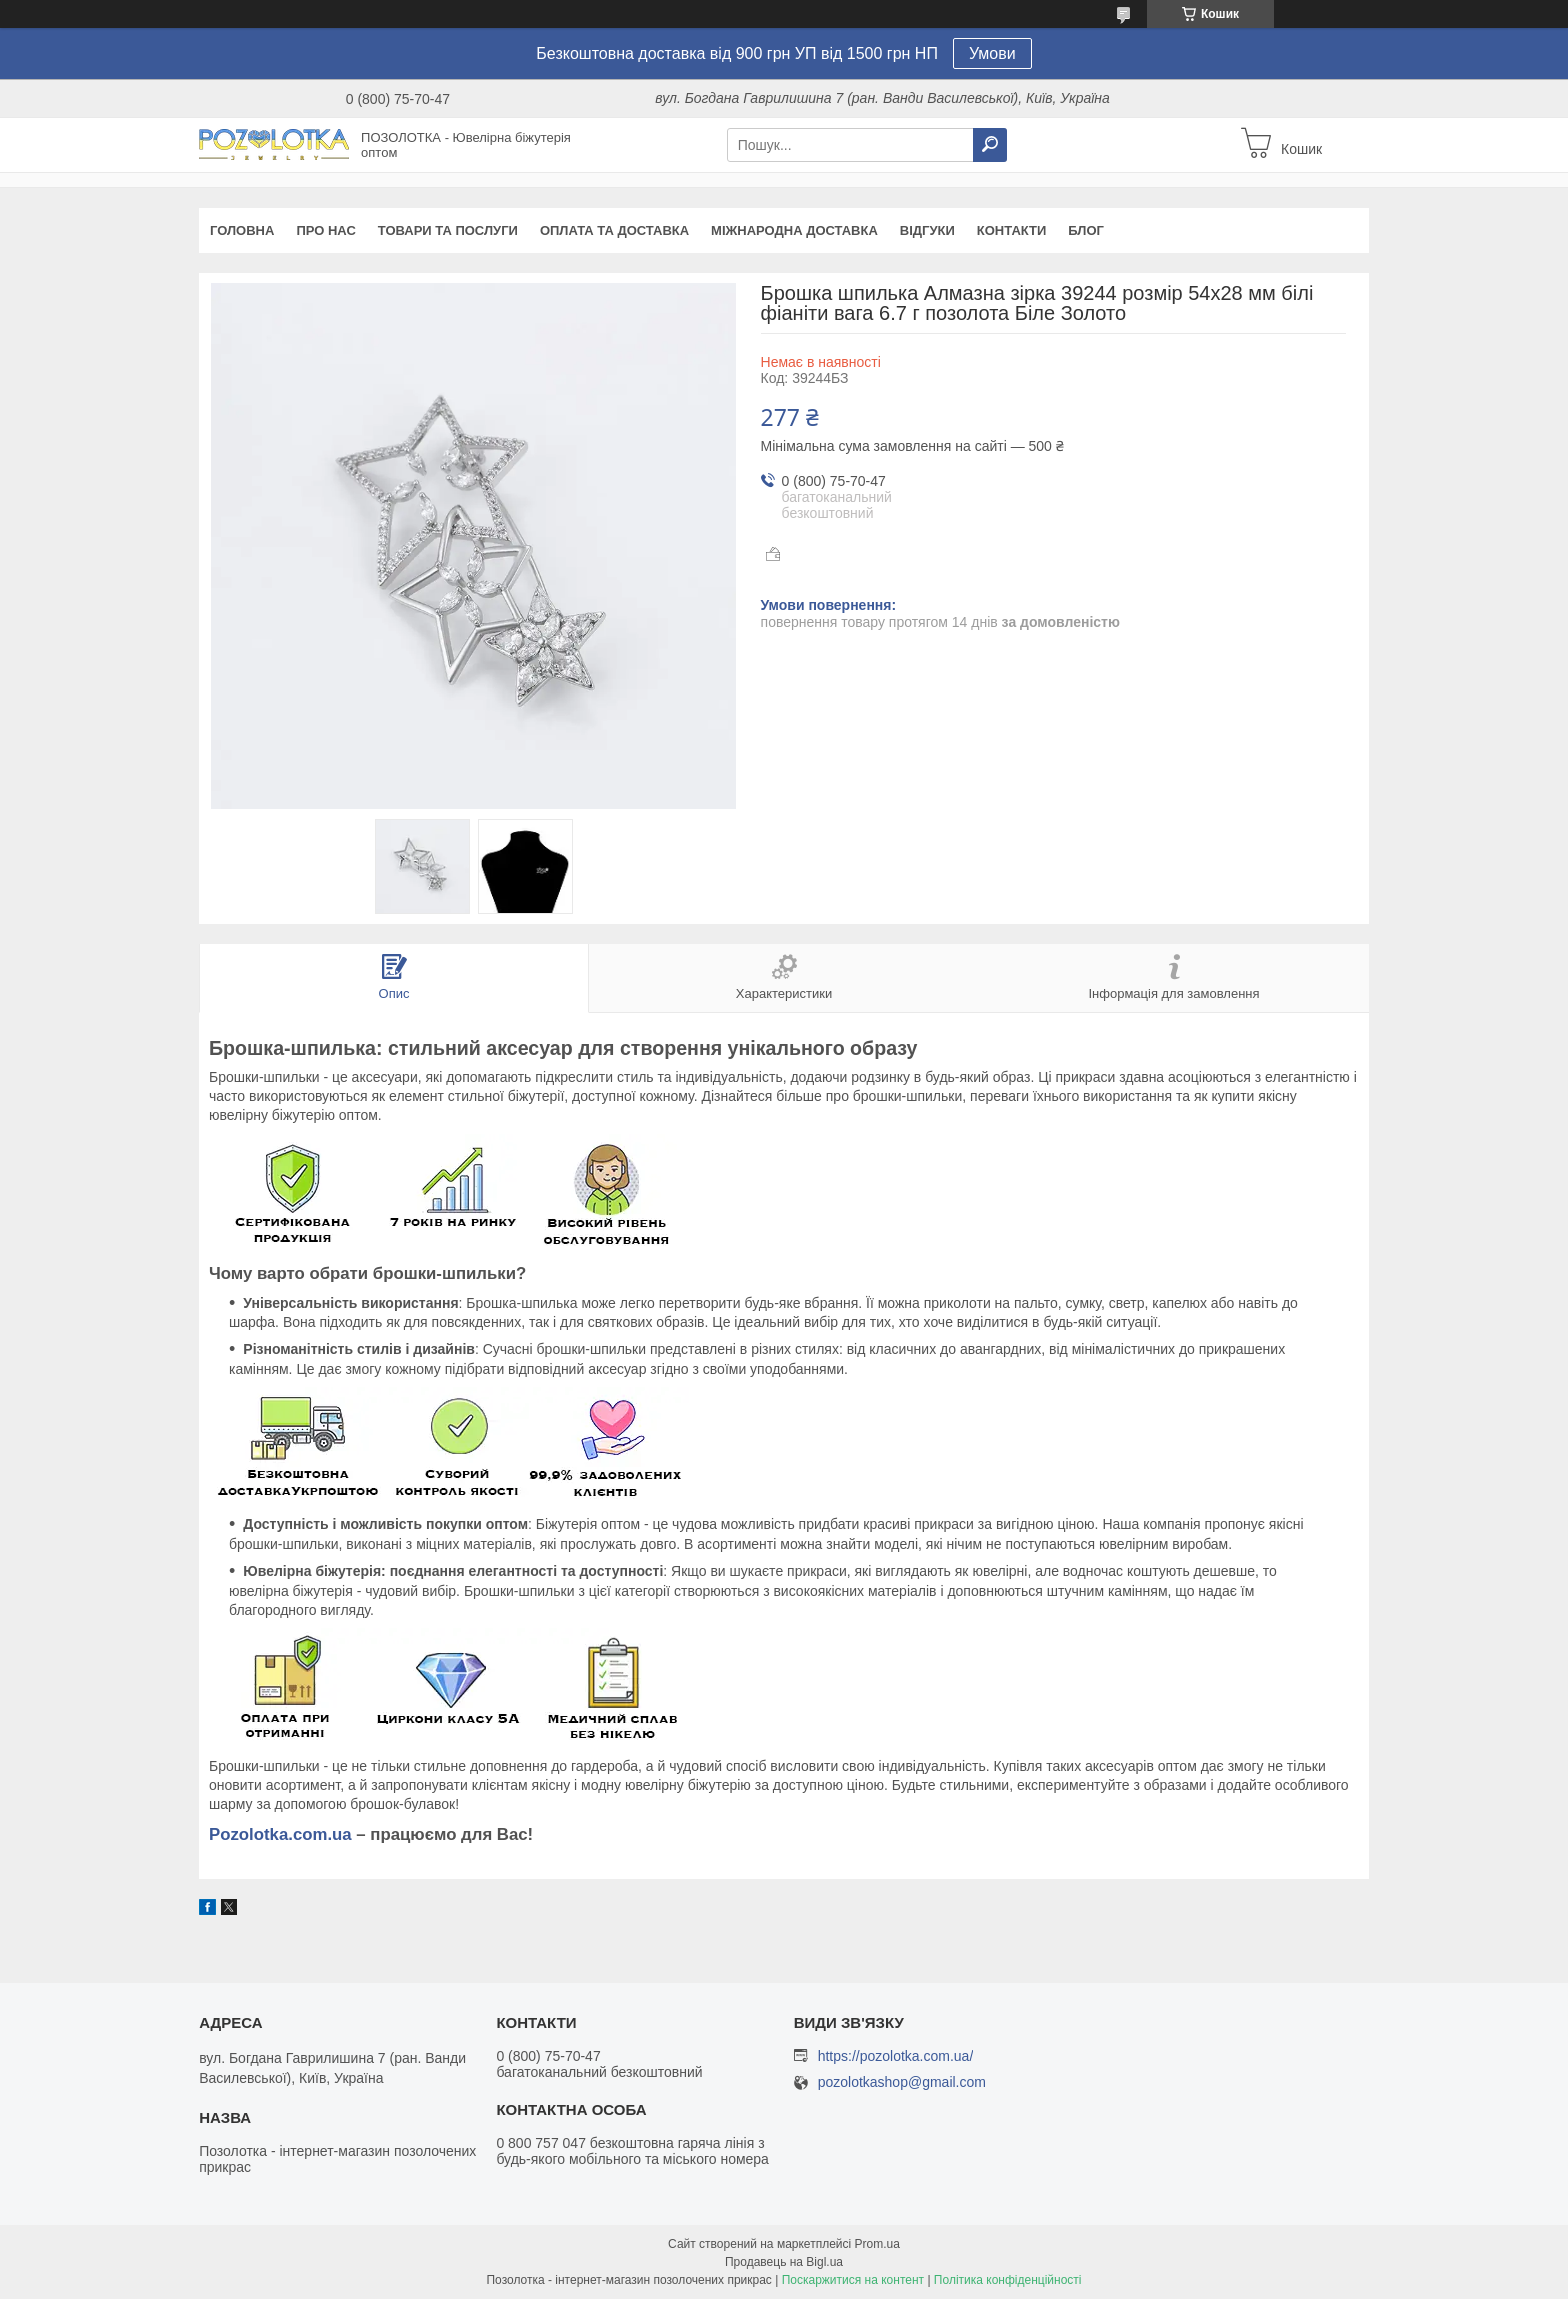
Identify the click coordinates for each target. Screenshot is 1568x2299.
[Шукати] (990, 145)
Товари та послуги (448, 230)
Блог (1086, 230)
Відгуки (927, 230)
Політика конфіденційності (1008, 2280)
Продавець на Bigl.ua (784, 2262)
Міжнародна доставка (794, 230)
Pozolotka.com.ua (280, 1834)
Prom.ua (877, 2244)
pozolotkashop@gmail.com (902, 2082)
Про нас (325, 230)
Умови (992, 53)
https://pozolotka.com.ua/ (896, 2056)
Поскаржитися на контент (853, 2280)
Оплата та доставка (614, 230)
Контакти (1012, 230)
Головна (242, 230)
